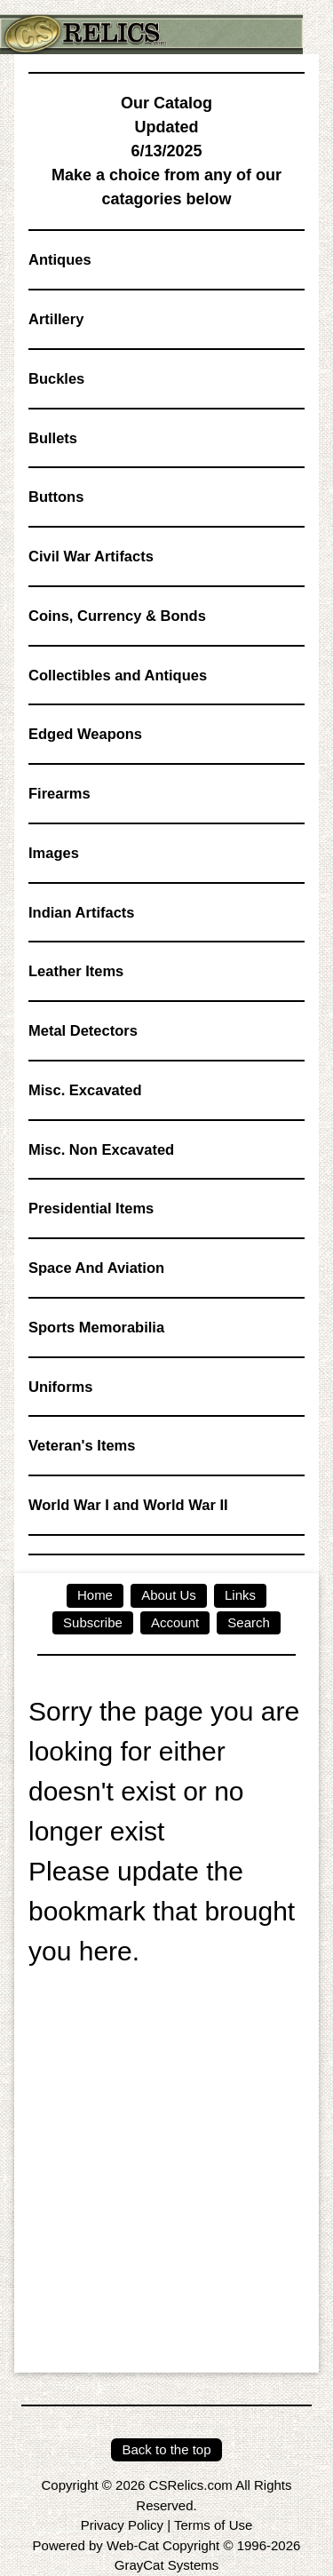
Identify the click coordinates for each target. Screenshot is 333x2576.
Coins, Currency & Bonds (117, 616)
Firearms (59, 793)
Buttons (55, 497)
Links (240, 1594)
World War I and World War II (128, 1505)
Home (95, 1594)
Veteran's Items (81, 1445)
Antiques (59, 259)
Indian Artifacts (81, 912)
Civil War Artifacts (91, 556)
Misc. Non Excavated (101, 1149)
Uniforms (60, 1387)
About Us (168, 1594)
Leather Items (75, 971)
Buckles (56, 378)
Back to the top (166, 2449)
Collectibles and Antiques (117, 675)
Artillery (55, 319)
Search (248, 1622)
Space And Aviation (96, 1268)
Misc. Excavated (85, 1090)
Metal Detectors (83, 1030)
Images (53, 853)
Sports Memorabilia (96, 1327)
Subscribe (93, 1622)
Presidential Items (91, 1208)
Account (175, 1622)
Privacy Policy (122, 2524)
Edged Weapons (85, 734)
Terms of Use (213, 2524)
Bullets (52, 438)
